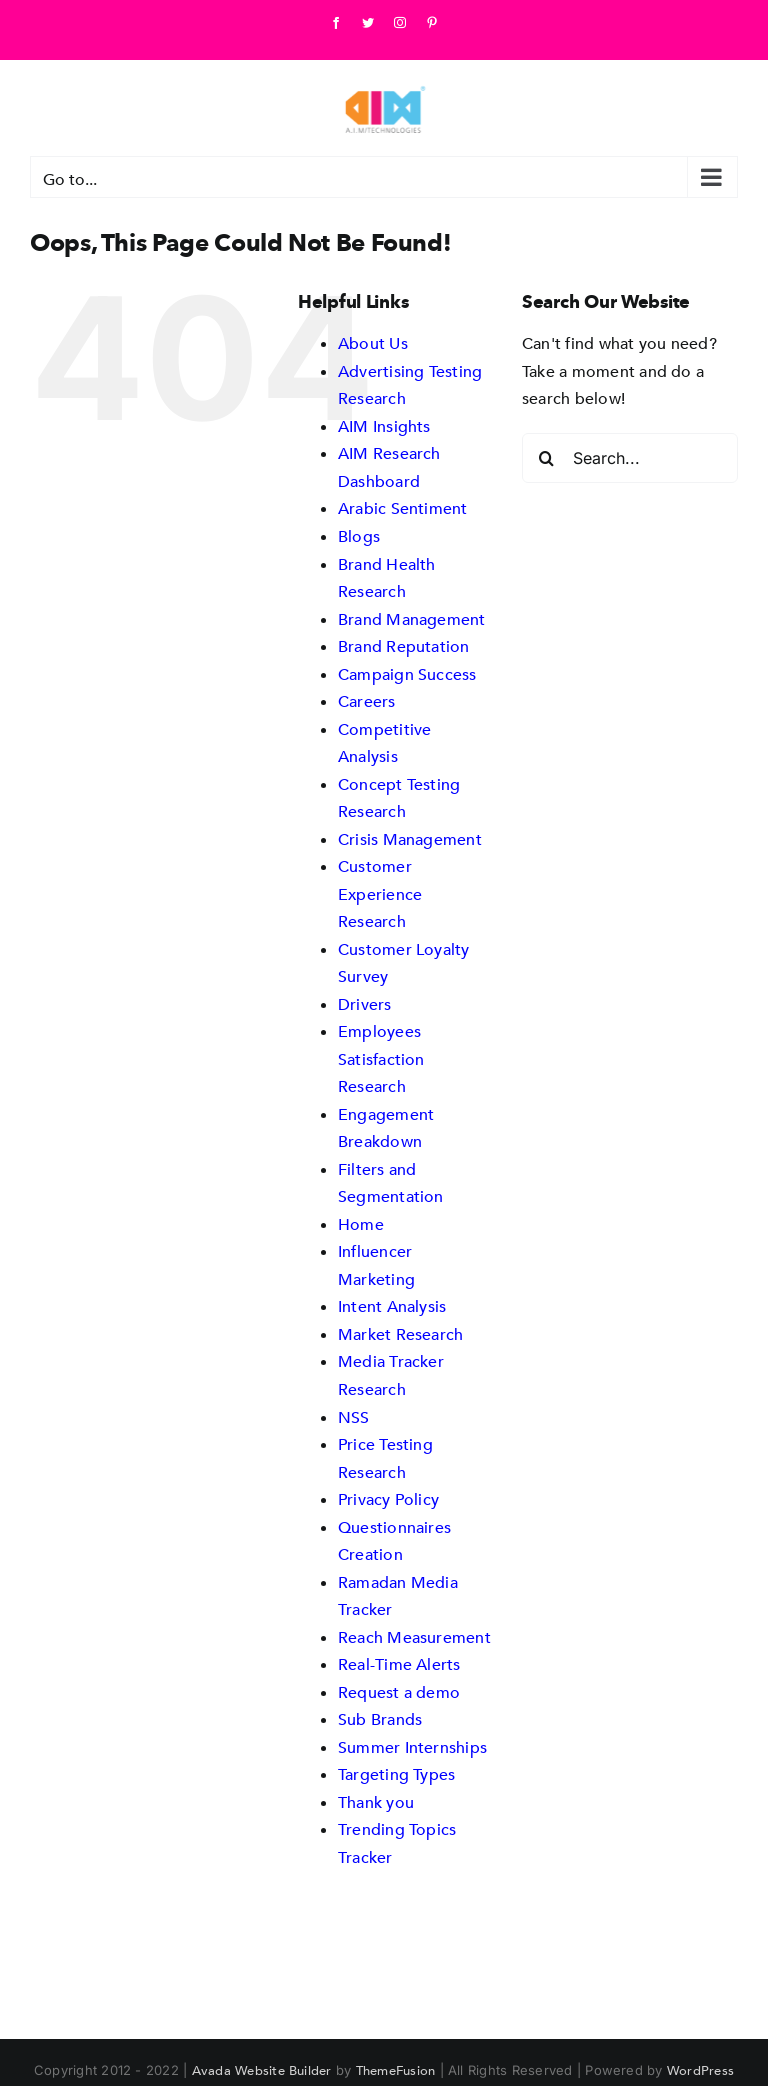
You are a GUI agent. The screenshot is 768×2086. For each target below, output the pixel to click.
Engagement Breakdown (386, 1128)
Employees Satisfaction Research (381, 1058)
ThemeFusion (396, 2070)
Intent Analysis (392, 1306)
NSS (354, 1417)
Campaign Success (407, 674)
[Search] (547, 458)
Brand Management (412, 619)
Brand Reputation (404, 646)
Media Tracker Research (391, 1375)
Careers (367, 701)
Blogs (359, 536)
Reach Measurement (414, 1637)
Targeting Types (397, 1774)
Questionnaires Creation (394, 1541)
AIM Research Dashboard (389, 467)
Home (361, 1224)
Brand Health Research (387, 578)
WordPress (700, 2070)
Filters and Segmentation (391, 1183)
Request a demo (399, 1692)
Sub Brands (380, 1719)
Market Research (401, 1334)
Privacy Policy (388, 1499)
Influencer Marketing (376, 1265)
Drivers (365, 1004)
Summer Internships (412, 1747)
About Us (373, 343)
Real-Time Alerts (399, 1664)
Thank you (376, 1802)
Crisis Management (410, 839)
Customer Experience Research (380, 893)
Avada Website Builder (262, 2070)
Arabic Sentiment (403, 508)
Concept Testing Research (399, 798)
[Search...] (630, 458)
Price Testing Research (385, 1458)
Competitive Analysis (385, 743)
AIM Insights (384, 426)
